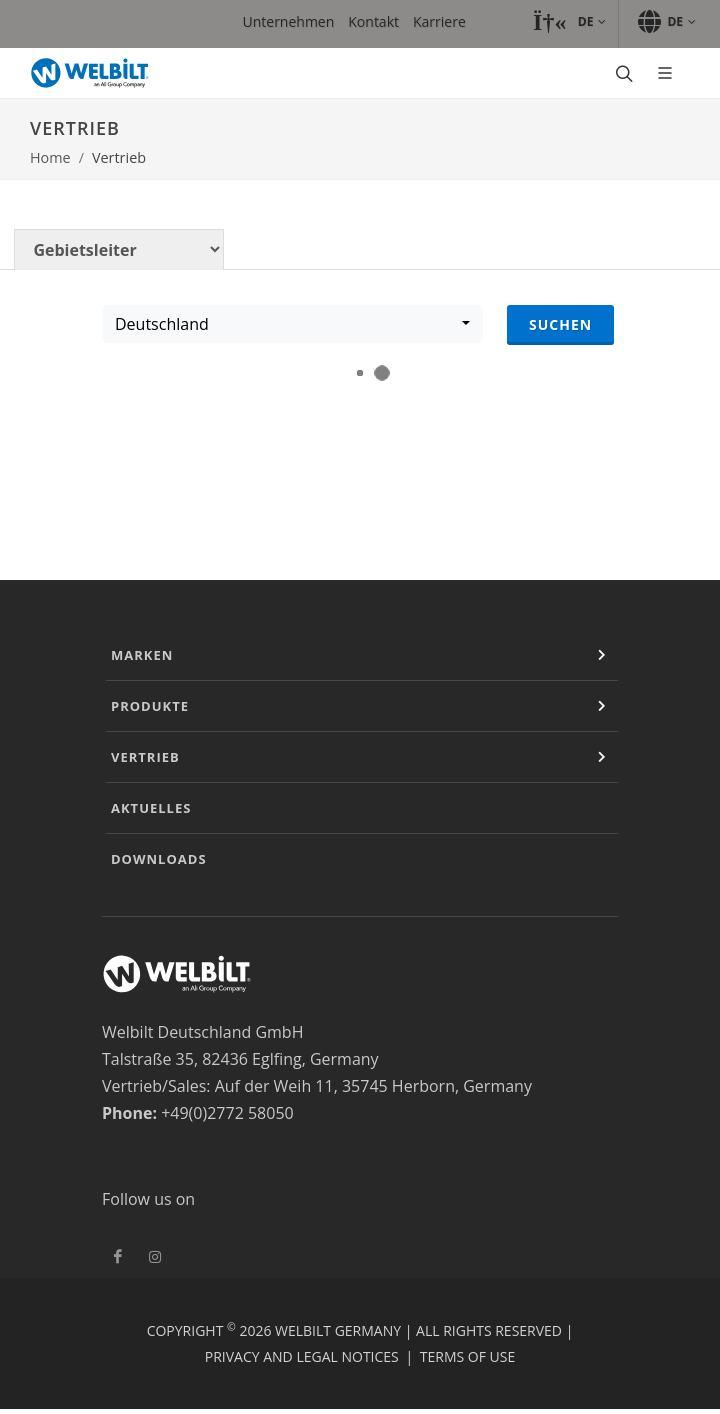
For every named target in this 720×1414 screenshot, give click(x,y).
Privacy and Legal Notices (302, 1356)
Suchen (560, 324)
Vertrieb (145, 757)
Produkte (150, 706)
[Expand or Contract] (602, 655)
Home (50, 157)
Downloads (159, 859)
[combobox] (292, 324)
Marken (142, 655)
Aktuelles (151, 808)
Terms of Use (467, 1356)
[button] (569, 22)
